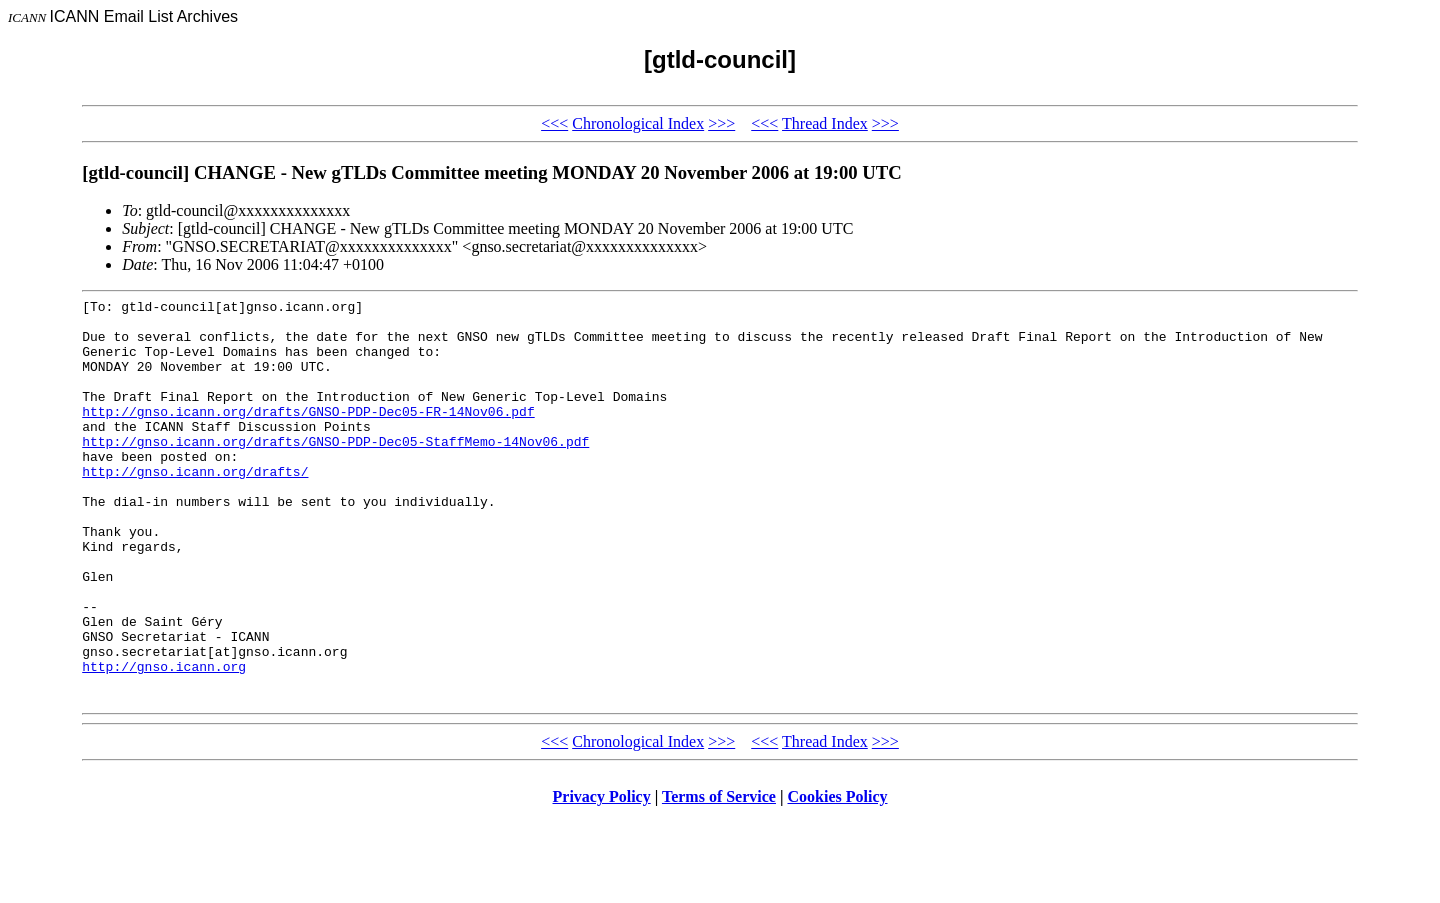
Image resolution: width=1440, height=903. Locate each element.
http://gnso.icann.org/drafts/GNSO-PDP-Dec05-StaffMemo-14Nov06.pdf (335, 471)
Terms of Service (719, 877)
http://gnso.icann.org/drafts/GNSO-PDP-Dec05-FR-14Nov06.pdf (308, 435)
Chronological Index (638, 123)
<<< (554, 123)
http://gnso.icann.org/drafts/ (195, 507)
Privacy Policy (602, 877)
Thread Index (825, 123)
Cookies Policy (838, 877)
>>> (721, 123)
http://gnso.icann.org (164, 741)
